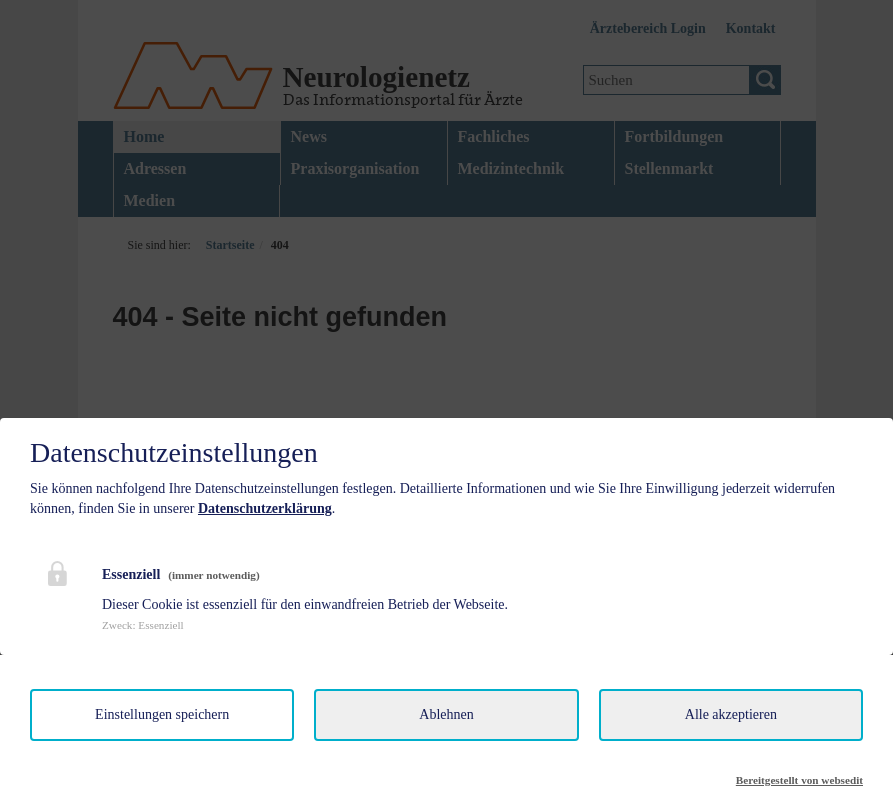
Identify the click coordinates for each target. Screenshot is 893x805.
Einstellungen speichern (162, 714)
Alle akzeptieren (731, 714)
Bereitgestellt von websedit (799, 780)
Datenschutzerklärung (265, 508)
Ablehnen (446, 714)
